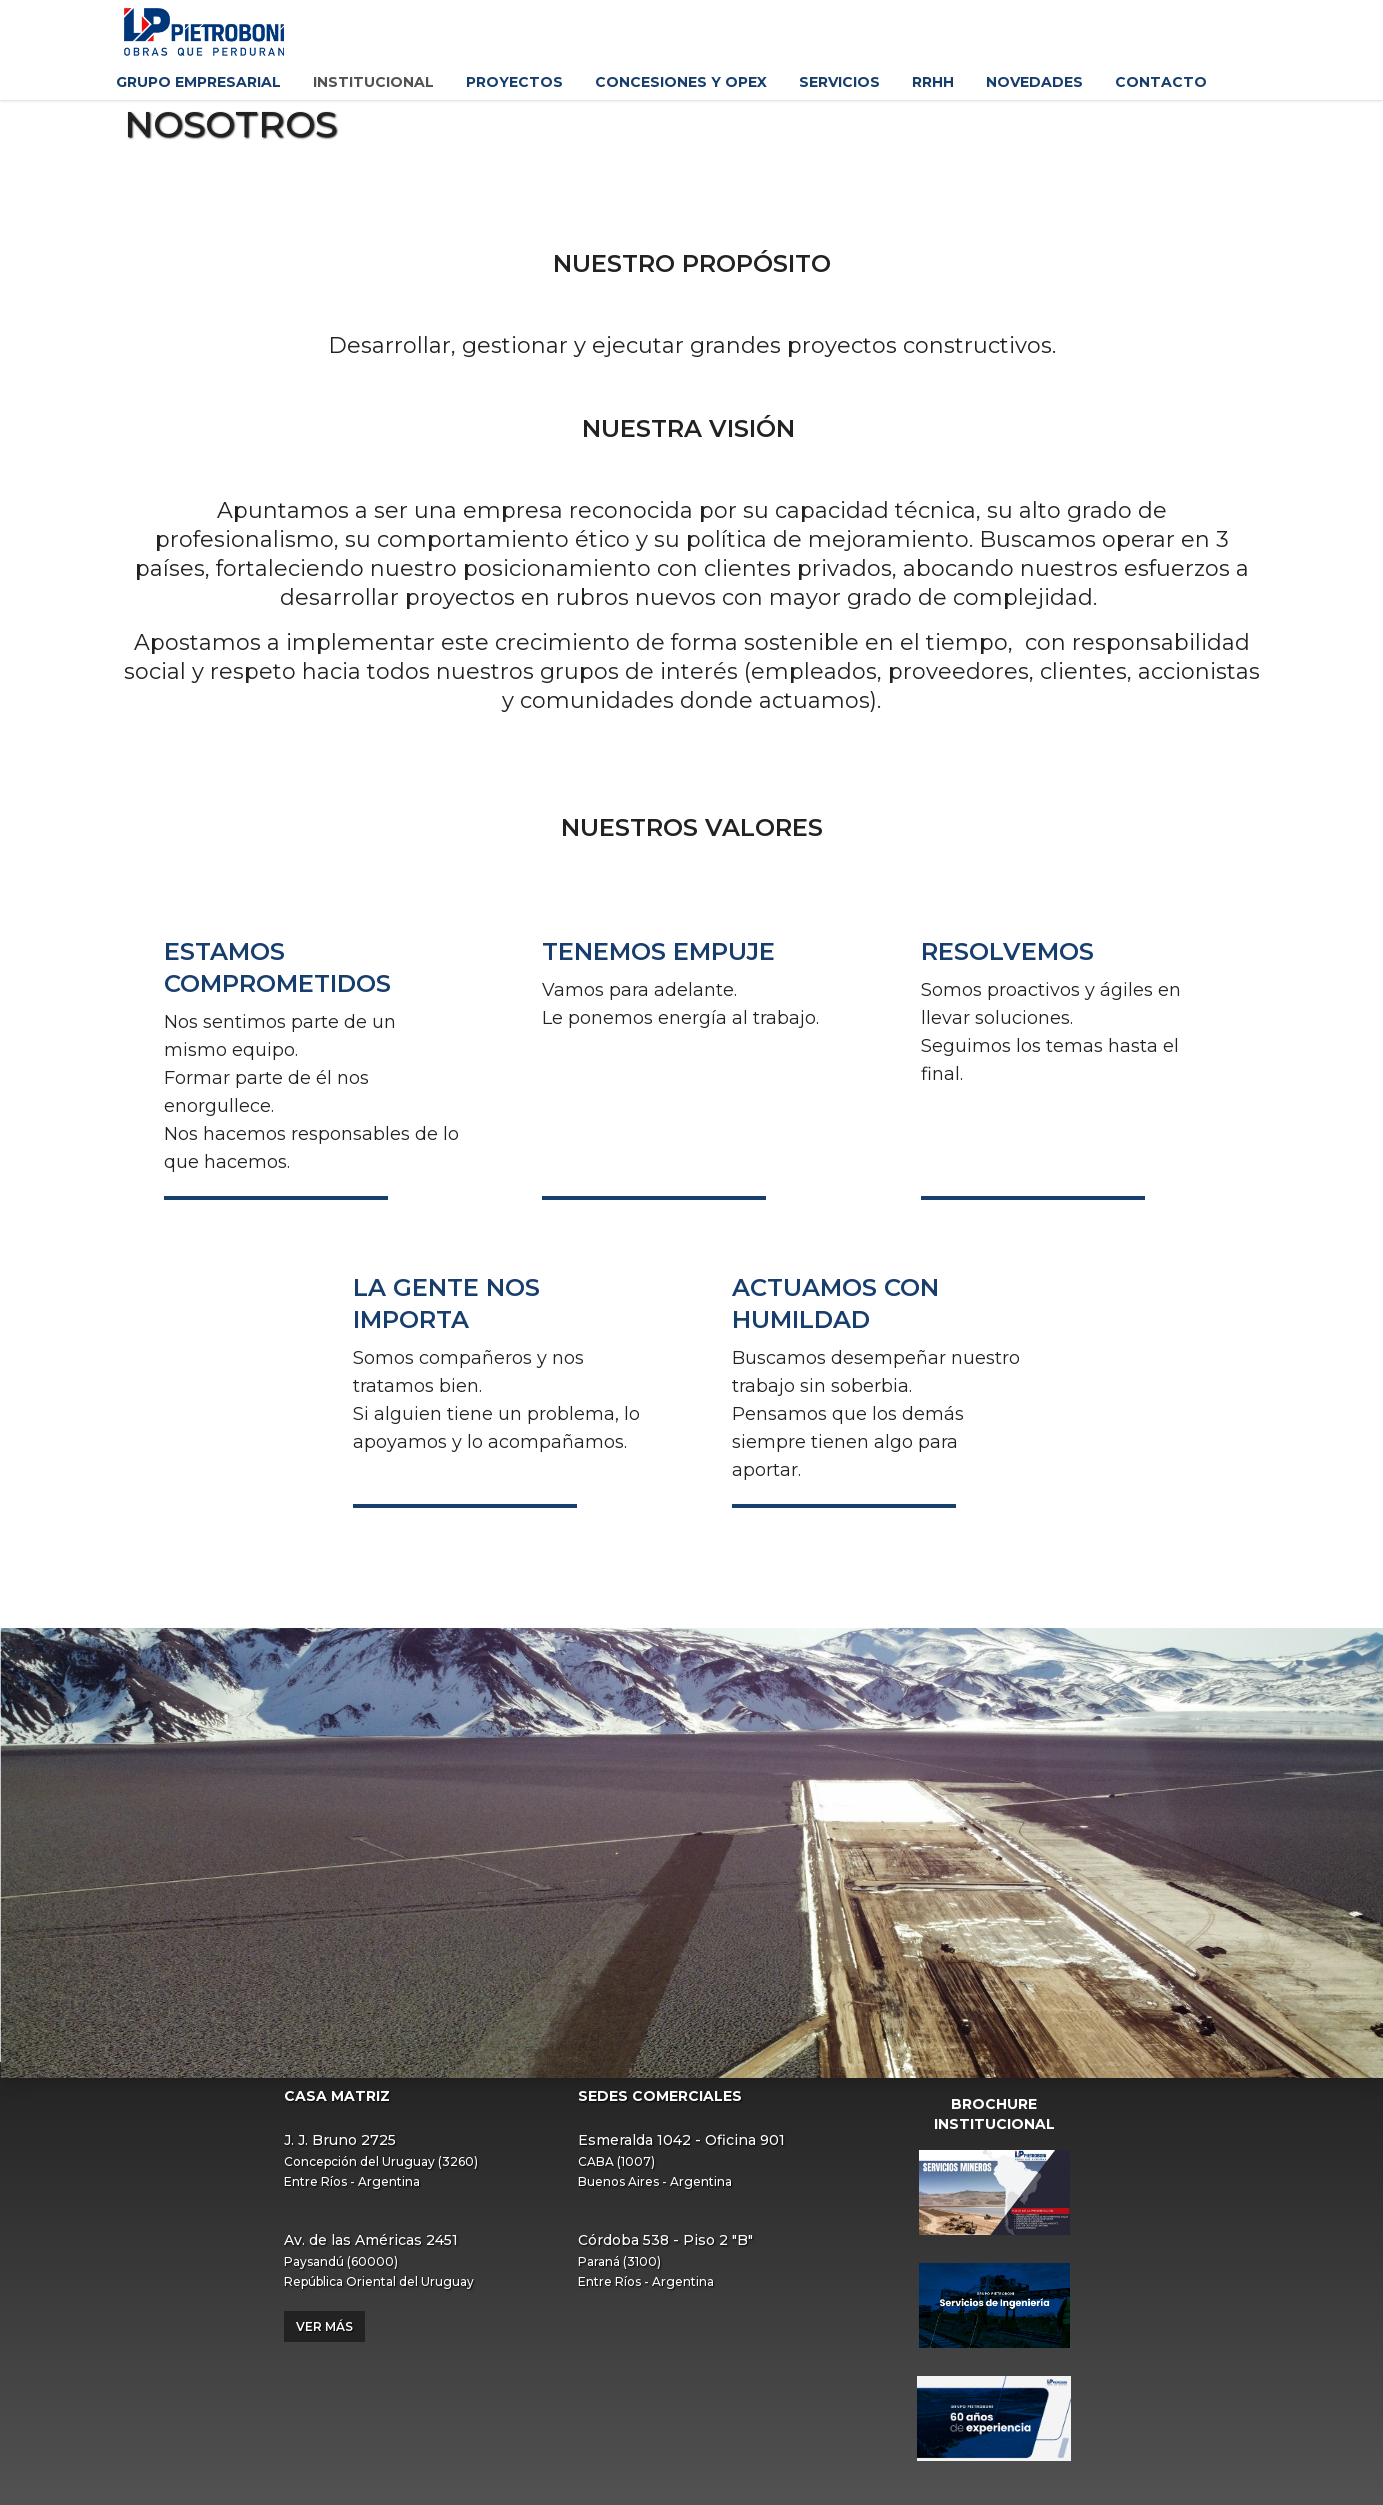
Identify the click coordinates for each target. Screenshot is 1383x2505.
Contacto (1161, 82)
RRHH (933, 82)
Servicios (839, 82)
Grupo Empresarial (198, 82)
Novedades (1034, 82)
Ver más (324, 2326)
